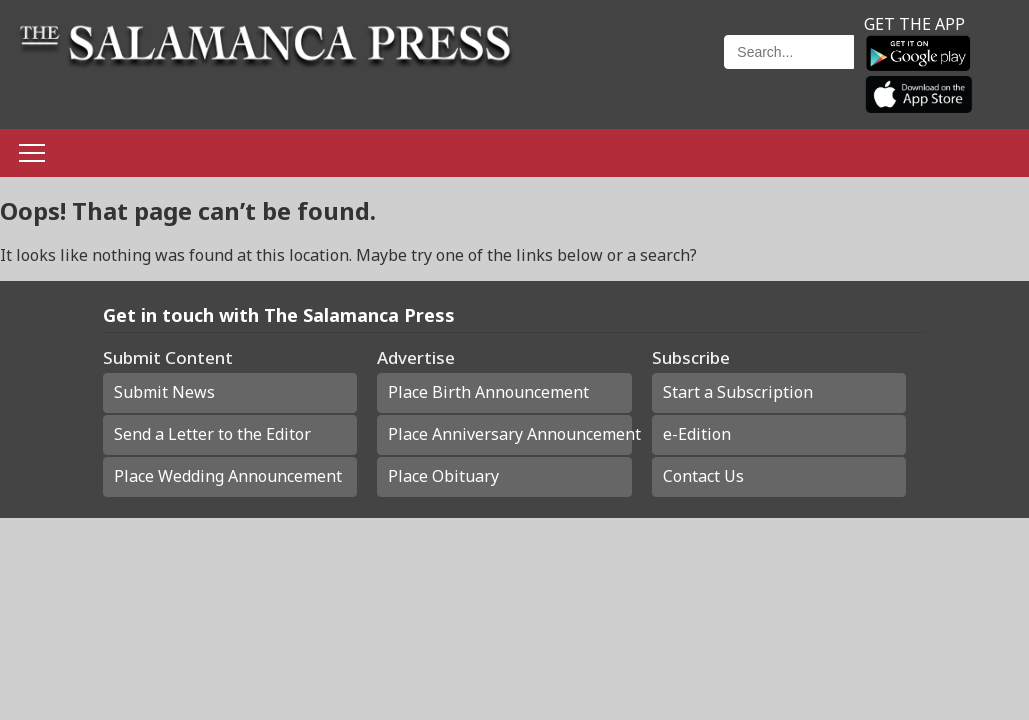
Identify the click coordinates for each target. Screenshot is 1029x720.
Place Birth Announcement (488, 392)
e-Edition (697, 434)
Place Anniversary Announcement (509, 434)
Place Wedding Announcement (228, 476)
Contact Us (703, 476)
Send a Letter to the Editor (212, 434)
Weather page (629, 74)
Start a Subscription (738, 392)
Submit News (164, 392)
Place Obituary (443, 476)
